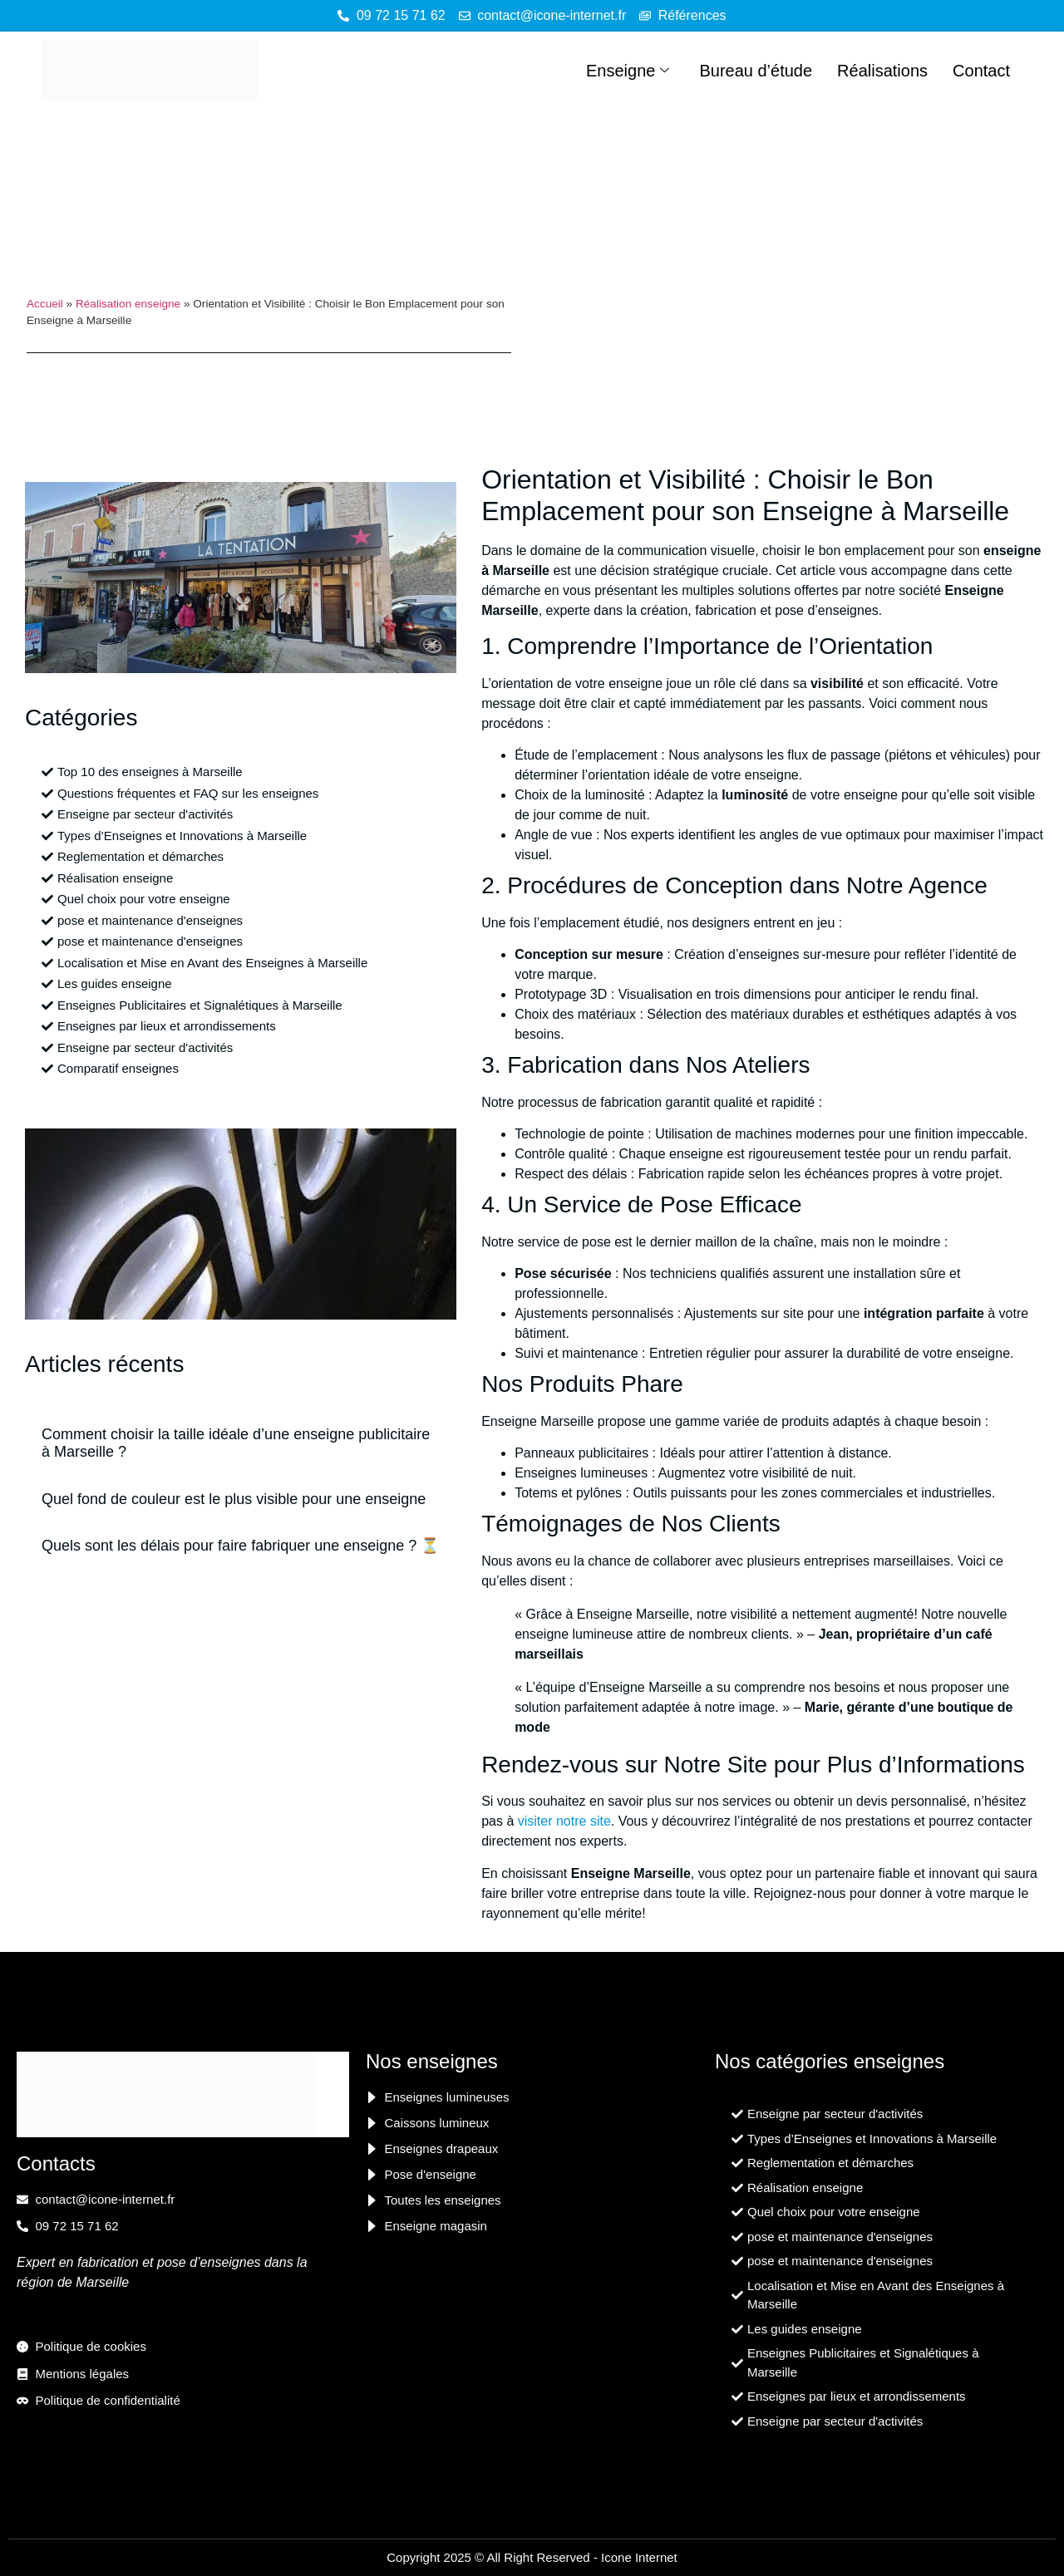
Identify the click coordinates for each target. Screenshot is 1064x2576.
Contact (981, 70)
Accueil (45, 303)
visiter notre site (564, 1821)
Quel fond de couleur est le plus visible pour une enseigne (234, 1499)
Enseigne (627, 70)
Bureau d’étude (755, 70)
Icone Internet (639, 2557)
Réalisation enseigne (128, 303)
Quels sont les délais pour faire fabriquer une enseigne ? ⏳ (240, 1545)
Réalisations (882, 70)
